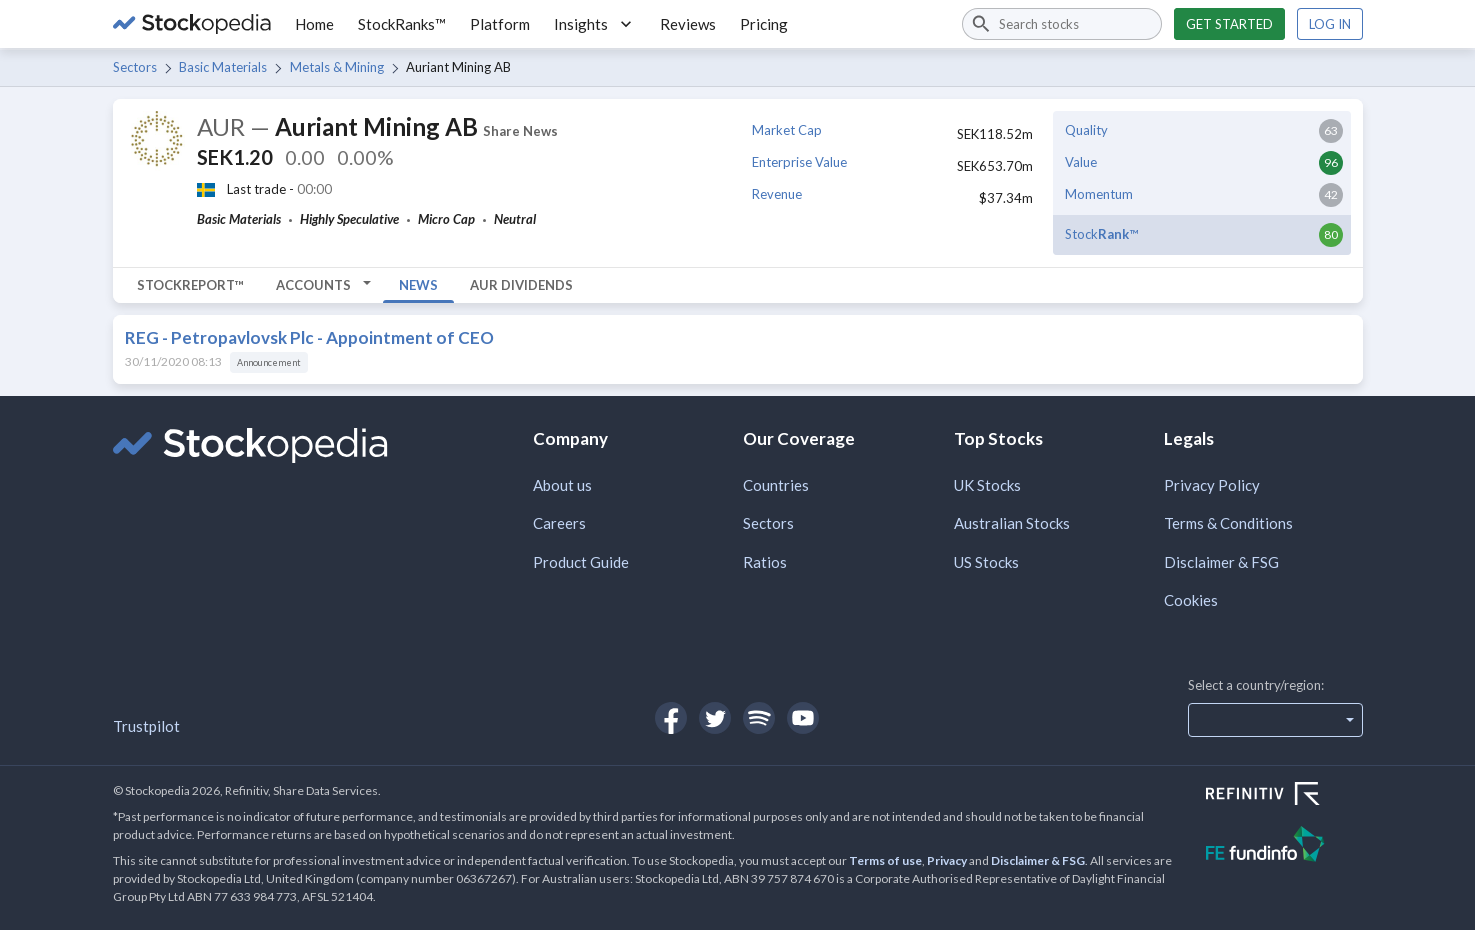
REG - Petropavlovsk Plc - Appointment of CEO (309, 337)
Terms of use (885, 860)
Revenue (777, 194)
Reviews (688, 24)
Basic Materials (223, 67)
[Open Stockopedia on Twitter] (715, 718)
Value (1081, 162)
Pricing (764, 24)
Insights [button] (595, 24)
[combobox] (1062, 24)
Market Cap (787, 130)
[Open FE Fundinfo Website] (1284, 846)
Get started (1229, 24)
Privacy (947, 860)
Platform (500, 24)
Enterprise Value (799, 162)
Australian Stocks (1012, 523)
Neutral (515, 219)
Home (314, 24)
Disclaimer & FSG (1221, 562)
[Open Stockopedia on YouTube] (803, 718)
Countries (776, 485)
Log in (1330, 24)
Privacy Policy (1212, 485)
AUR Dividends (521, 285)
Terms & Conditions (1228, 523)
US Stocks (986, 562)
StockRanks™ (402, 24)
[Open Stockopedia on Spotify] (759, 718)
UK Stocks (987, 485)
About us (562, 485)
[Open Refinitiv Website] (1284, 796)
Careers (559, 523)
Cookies (1191, 600)
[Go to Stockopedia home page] (192, 24)
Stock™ (1101, 234)
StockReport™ (190, 285)
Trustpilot (146, 726)
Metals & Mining (337, 67)
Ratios (765, 562)
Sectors (135, 67)
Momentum (1099, 194)
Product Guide (581, 562)
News (418, 285)
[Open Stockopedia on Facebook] (671, 718)
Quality (1086, 130)
